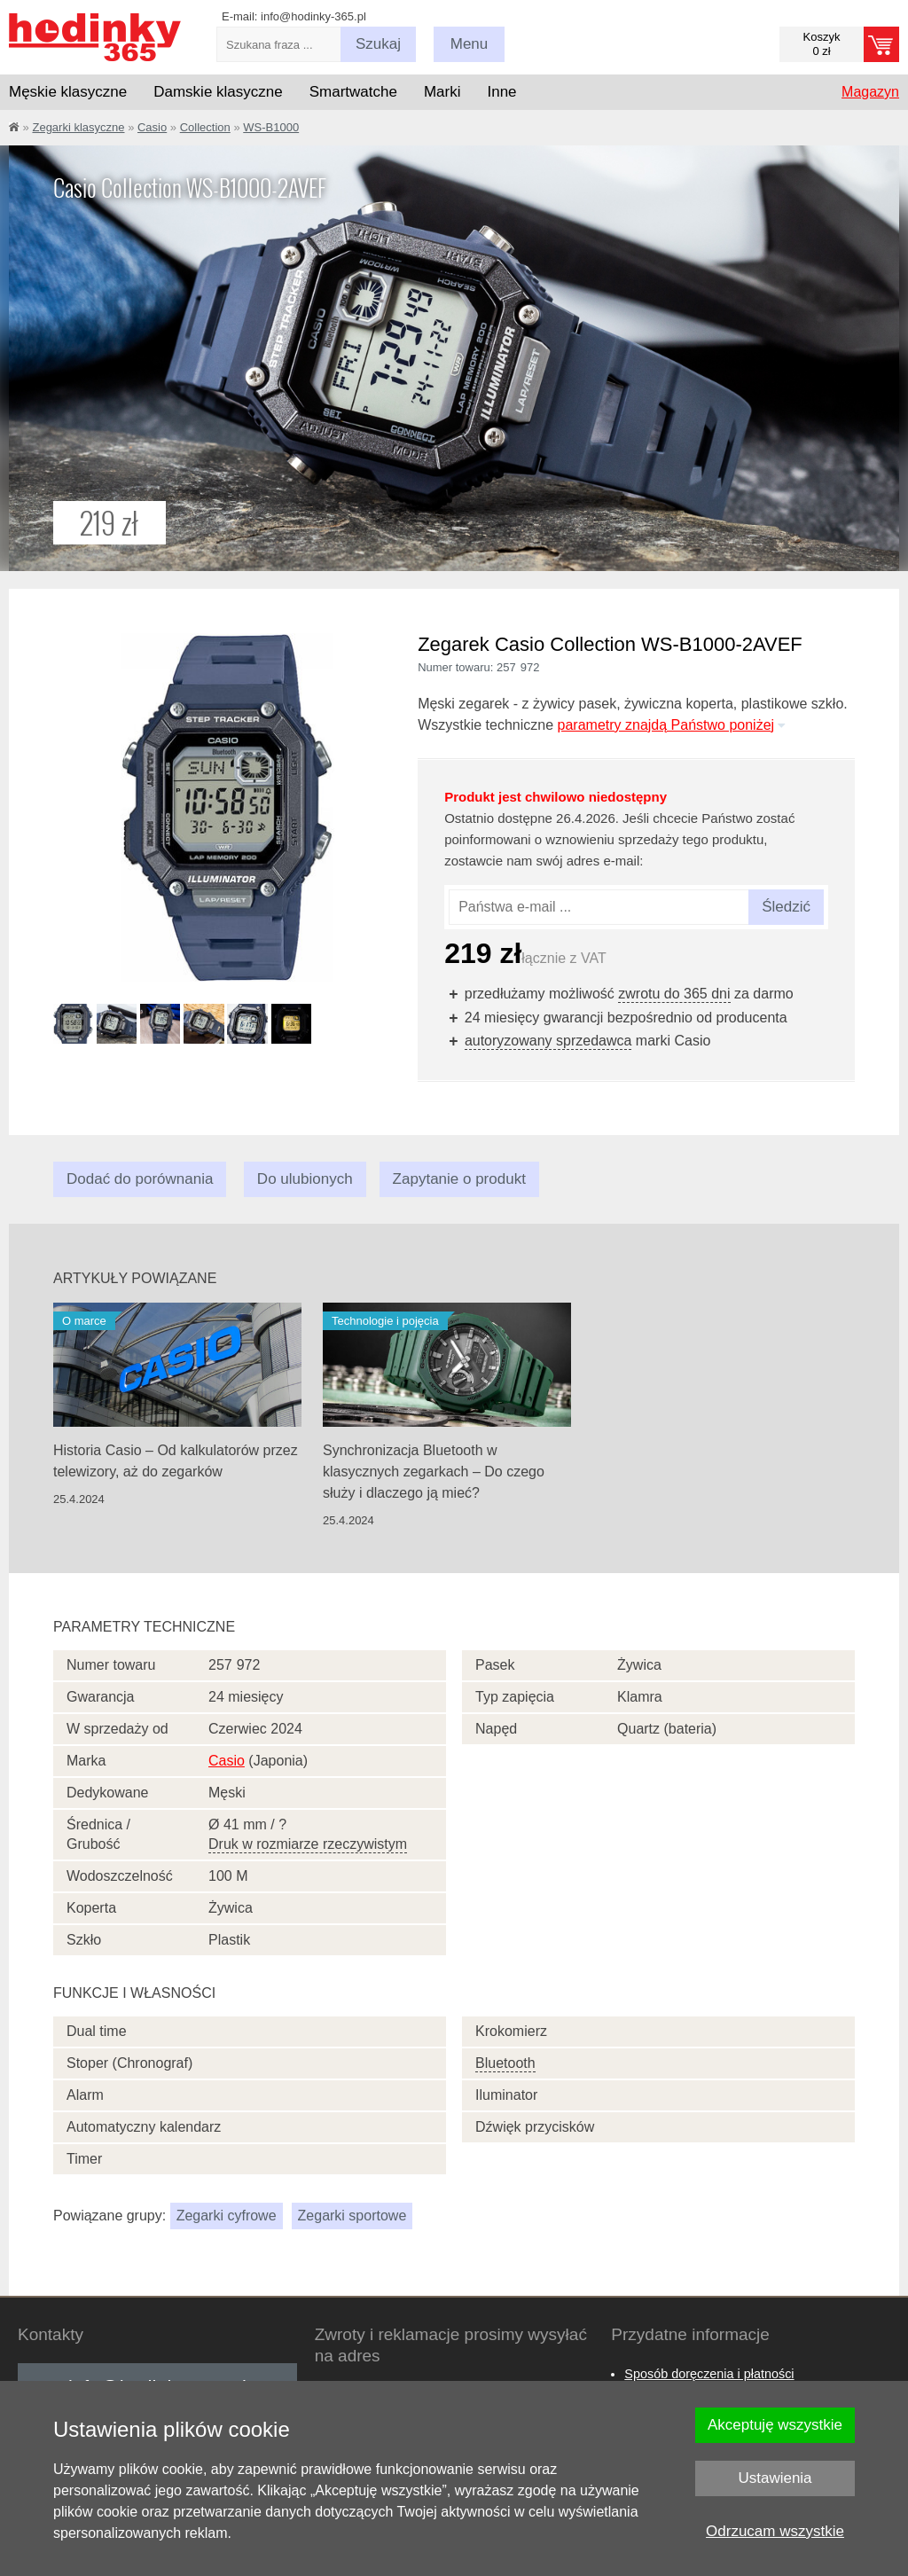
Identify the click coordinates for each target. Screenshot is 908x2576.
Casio (152, 127)
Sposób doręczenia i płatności (709, 2374)
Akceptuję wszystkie (775, 2424)
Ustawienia (774, 2478)
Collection (205, 127)
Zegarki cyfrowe (226, 2215)
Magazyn (870, 91)
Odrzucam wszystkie (775, 2531)
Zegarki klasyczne (78, 127)
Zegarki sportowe (352, 2215)
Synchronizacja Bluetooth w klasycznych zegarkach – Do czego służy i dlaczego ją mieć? (433, 1471)
